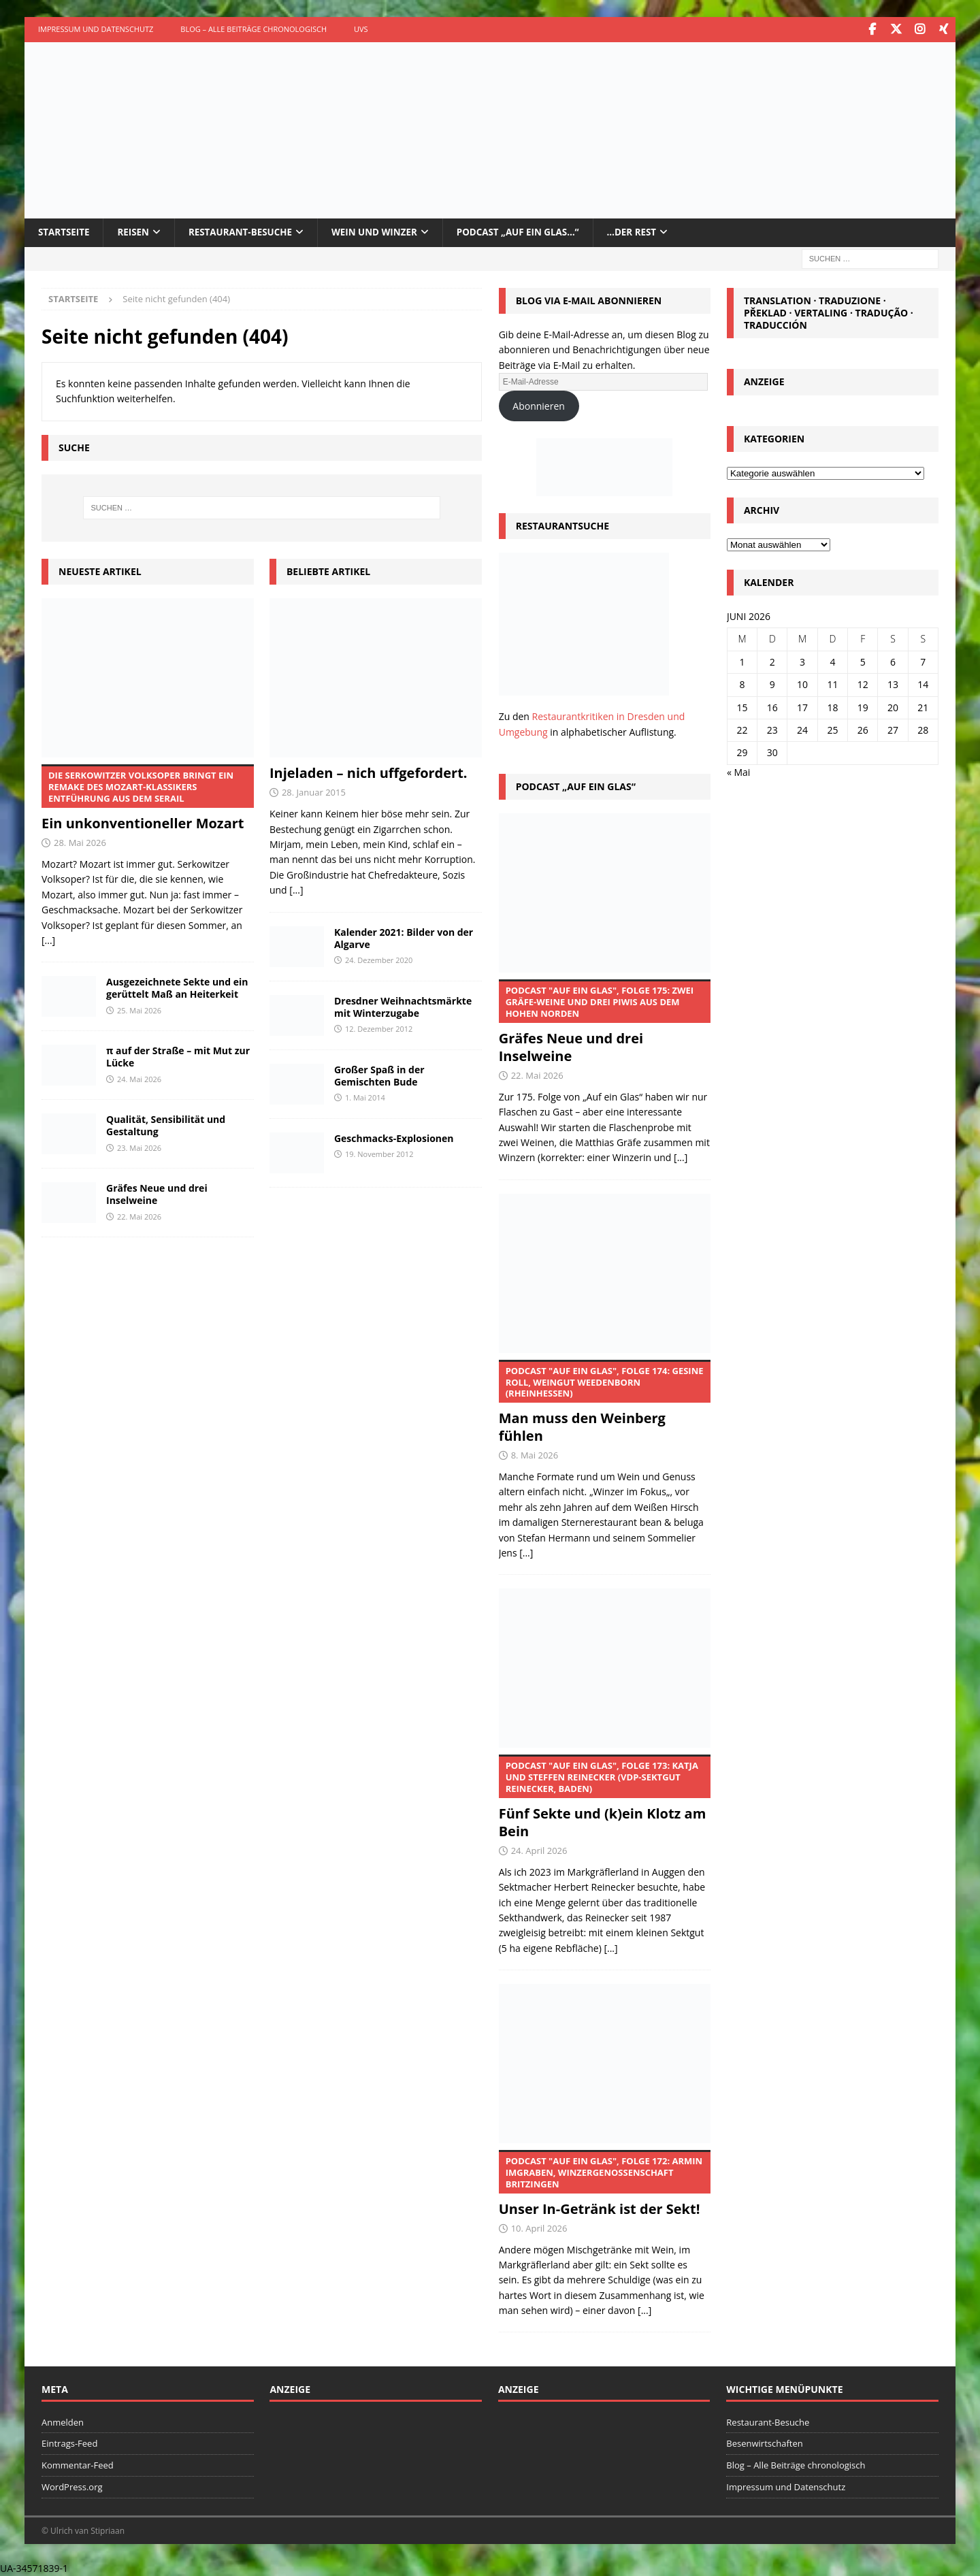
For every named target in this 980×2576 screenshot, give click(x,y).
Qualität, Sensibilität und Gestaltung (165, 1125)
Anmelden (63, 2421)
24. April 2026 (539, 1850)
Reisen (136, 231)
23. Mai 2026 (139, 1147)
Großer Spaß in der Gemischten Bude (379, 1075)
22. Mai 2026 (139, 1216)
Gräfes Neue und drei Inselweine (157, 1194)
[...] (48, 939)
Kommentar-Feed (78, 2465)
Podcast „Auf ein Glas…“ (533, 231)
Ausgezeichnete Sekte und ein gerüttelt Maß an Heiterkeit (177, 987)
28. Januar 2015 (314, 792)
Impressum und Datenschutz (95, 29)
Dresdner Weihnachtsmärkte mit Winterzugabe (403, 1006)
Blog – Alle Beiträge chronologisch (253, 29)
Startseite (65, 231)
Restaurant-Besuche (247, 231)
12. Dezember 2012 (378, 1028)
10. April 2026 (539, 2227)
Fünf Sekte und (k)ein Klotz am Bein (604, 1797)
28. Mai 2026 (80, 842)
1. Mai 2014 (365, 1097)
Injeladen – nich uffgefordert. (369, 773)
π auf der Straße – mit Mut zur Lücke (178, 1056)
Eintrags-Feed (69, 2443)
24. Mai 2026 (139, 1078)
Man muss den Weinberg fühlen (604, 1402)
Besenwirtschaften (764, 2443)
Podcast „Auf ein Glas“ (576, 786)
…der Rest (651, 231)
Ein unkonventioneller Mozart (148, 798)
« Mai (738, 771)
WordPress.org (72, 2486)
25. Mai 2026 (139, 1010)
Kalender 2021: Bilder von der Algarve (403, 937)
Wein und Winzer (385, 231)
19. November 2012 (379, 1153)
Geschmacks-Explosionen (394, 1137)
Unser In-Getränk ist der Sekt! (604, 2183)
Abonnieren (538, 405)
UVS (361, 29)
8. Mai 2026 (535, 1455)
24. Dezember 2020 (378, 959)
